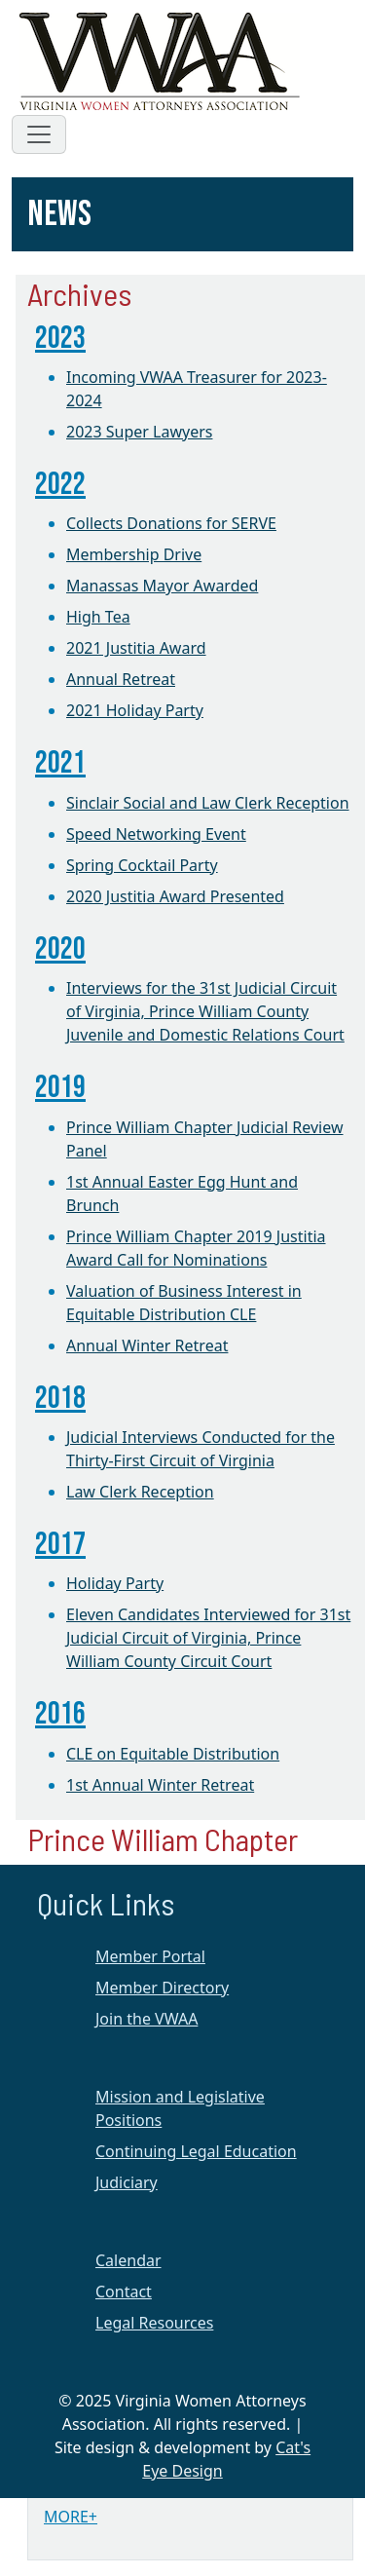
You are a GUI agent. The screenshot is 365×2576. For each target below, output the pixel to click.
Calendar (128, 2260)
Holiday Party (115, 1583)
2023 (60, 339)
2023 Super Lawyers (139, 431)
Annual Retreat (120, 679)
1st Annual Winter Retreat (160, 1785)
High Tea (98, 616)
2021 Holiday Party (134, 710)
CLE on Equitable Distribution (172, 1753)
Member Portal (150, 1956)
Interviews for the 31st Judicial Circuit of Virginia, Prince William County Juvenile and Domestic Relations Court (205, 1011)
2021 (60, 763)
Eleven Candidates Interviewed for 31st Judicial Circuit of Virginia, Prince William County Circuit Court (208, 1638)
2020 (60, 949)
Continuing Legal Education (196, 2151)
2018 (60, 1399)
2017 (60, 1545)
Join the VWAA (146, 2018)
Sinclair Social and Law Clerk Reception (207, 803)
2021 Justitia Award (136, 648)
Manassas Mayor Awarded (162, 585)
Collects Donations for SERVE (171, 523)
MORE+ (70, 2516)
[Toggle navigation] (39, 134)
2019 (60, 1088)
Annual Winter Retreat (147, 1345)
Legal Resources (154, 2322)
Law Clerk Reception (140, 1491)
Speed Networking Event (156, 834)
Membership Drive (133, 554)
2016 (60, 1714)
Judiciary (126, 2182)
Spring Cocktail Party (142, 865)
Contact (123, 2291)
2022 (60, 485)
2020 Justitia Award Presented (175, 896)
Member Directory (162, 1987)
